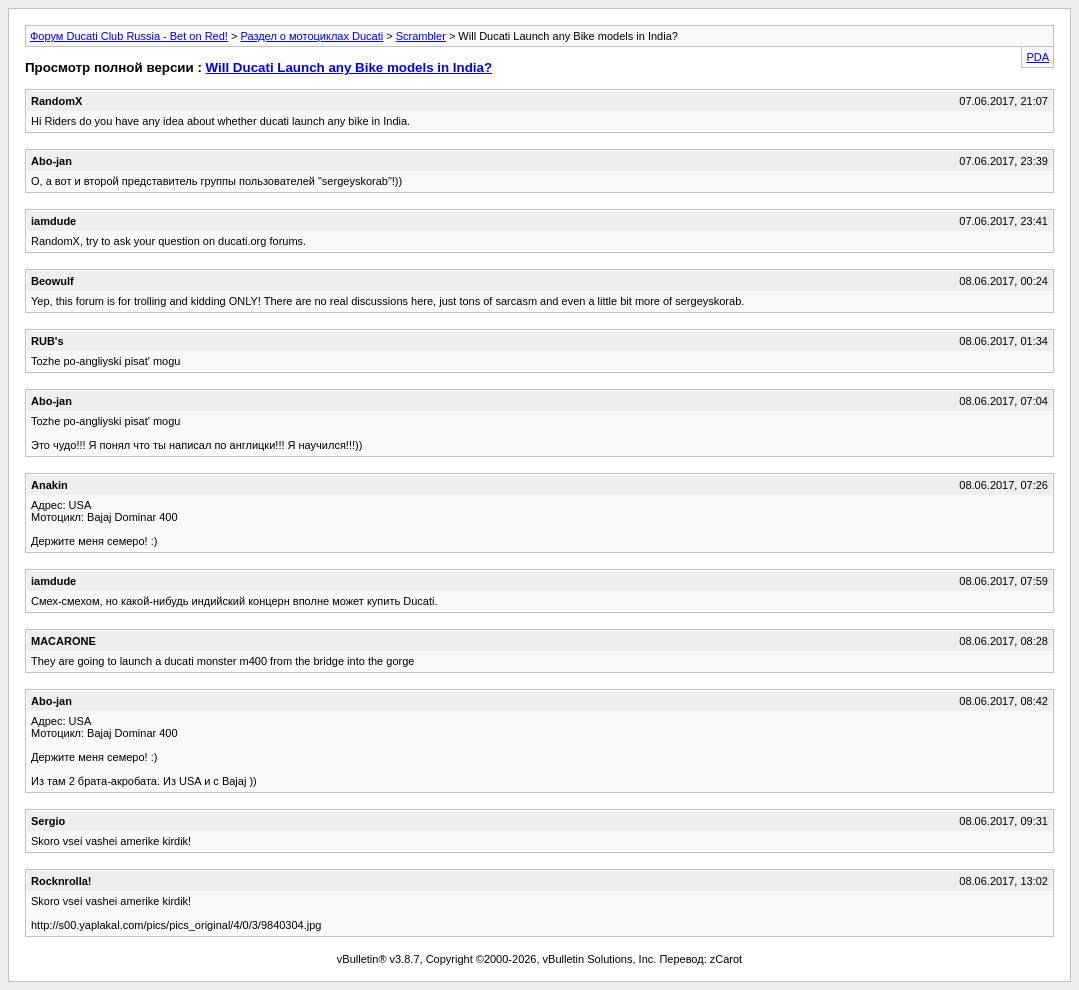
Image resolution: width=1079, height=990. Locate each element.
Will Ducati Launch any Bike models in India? (349, 67)
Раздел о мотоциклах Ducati (311, 36)
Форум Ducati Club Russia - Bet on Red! (129, 36)
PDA (1037, 57)
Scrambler (421, 36)
